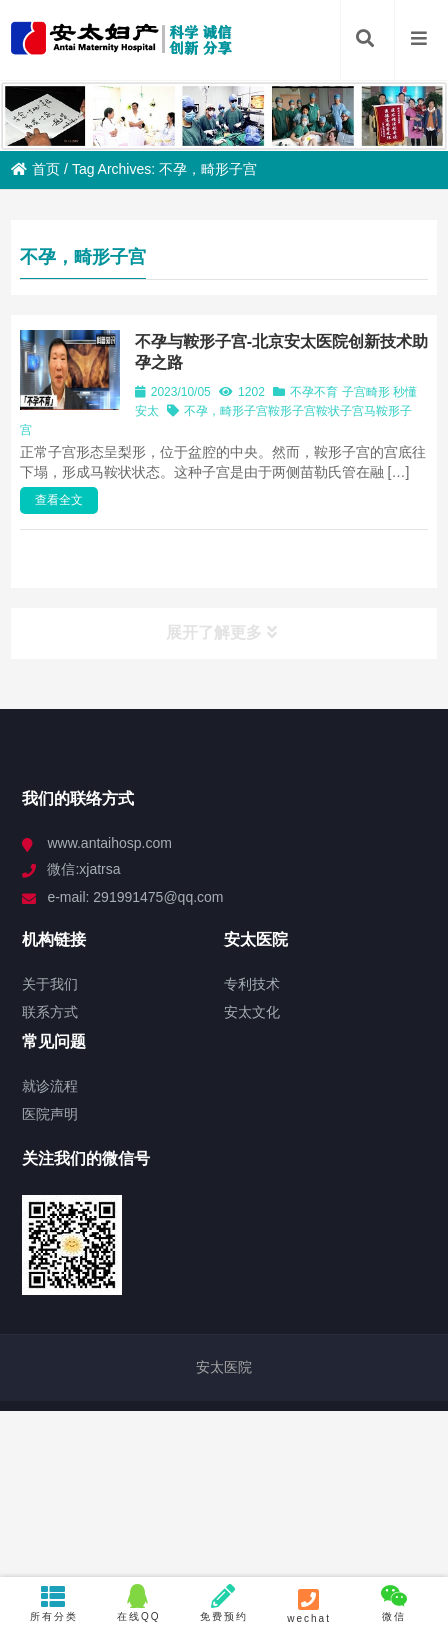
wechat (309, 1605)
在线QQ (138, 1603)
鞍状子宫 (340, 411)
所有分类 (53, 1603)
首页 (35, 169)
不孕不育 (314, 392)
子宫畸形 (366, 392)
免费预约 (223, 1603)
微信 (394, 1603)
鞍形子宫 (292, 411)
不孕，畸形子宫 (226, 411)
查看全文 (59, 500)
